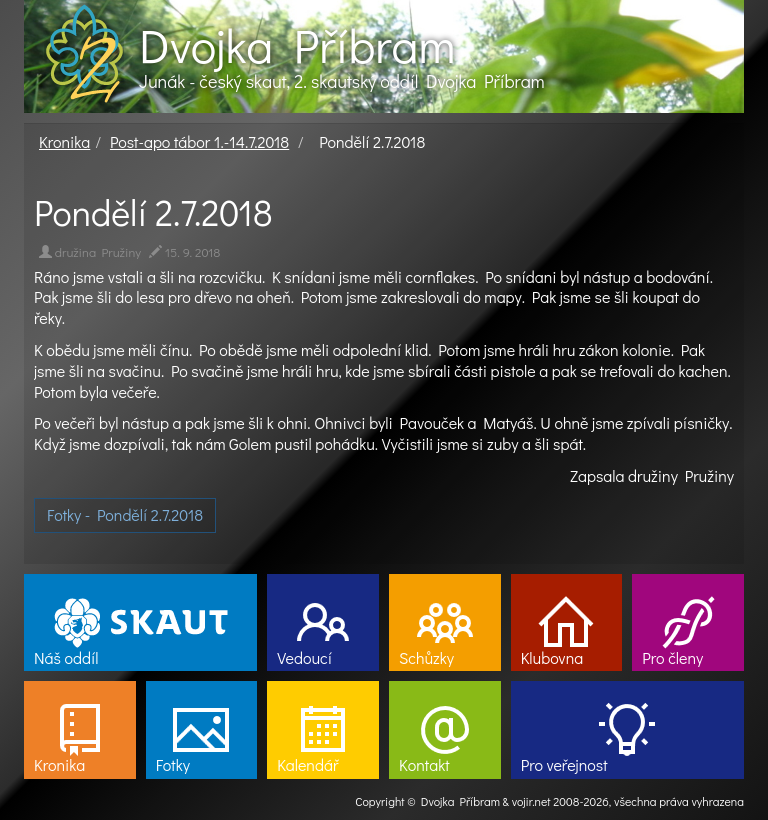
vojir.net (531, 801)
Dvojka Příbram (297, 45)
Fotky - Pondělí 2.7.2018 (125, 514)
